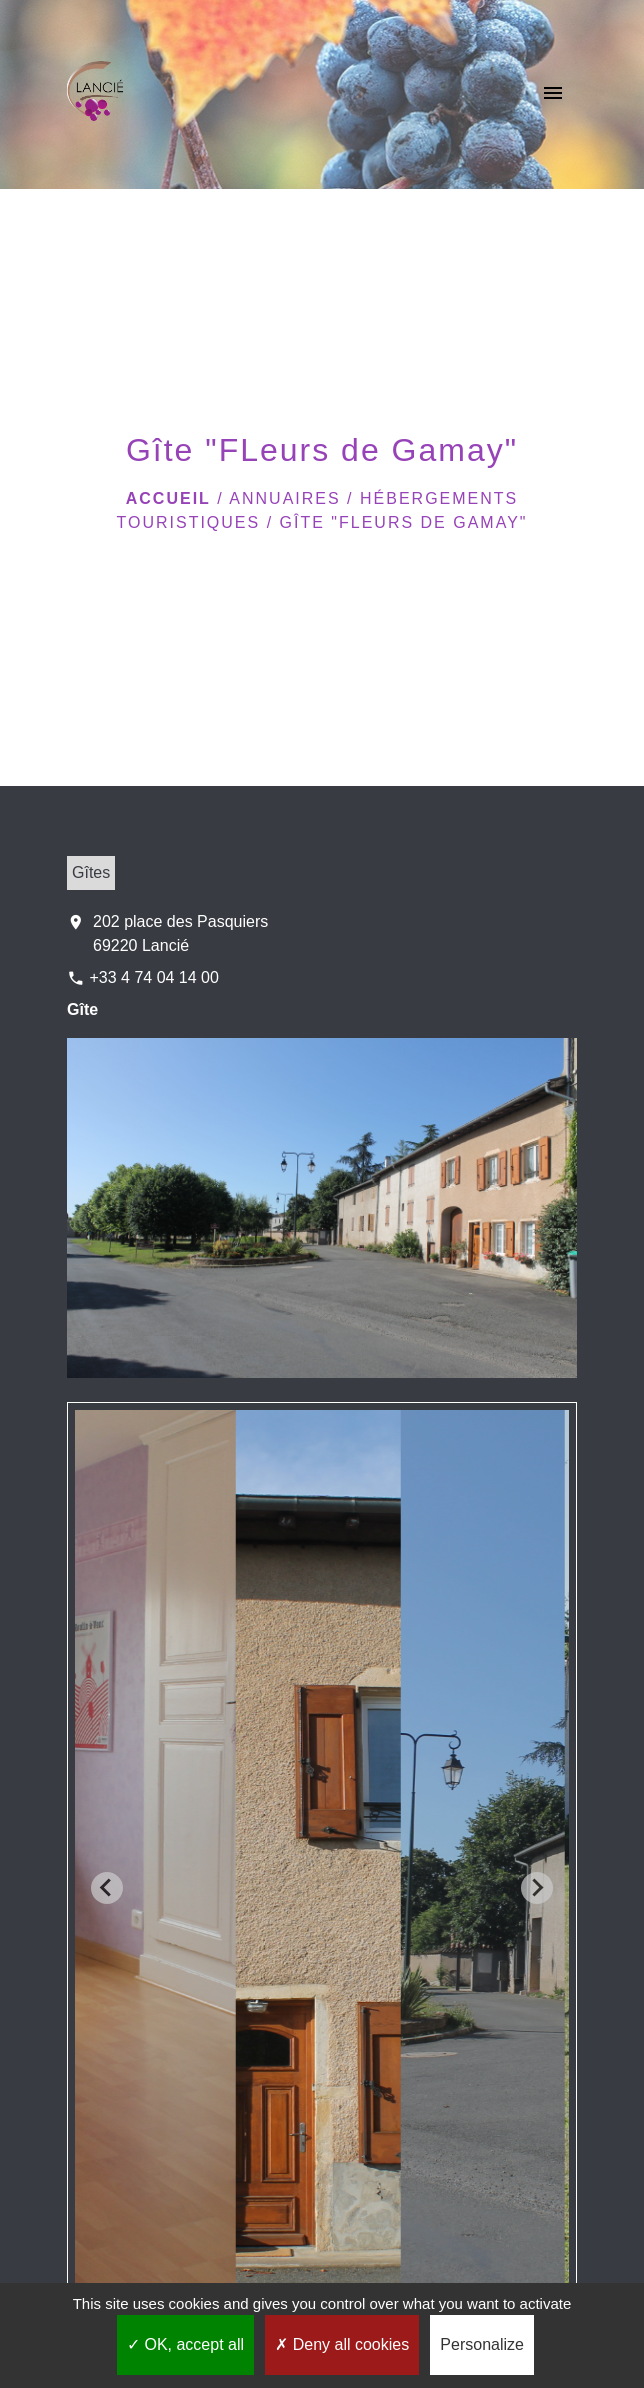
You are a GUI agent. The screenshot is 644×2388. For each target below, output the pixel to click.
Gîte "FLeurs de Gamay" (404, 522)
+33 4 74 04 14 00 (153, 977)
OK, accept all (185, 2344)
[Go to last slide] (107, 1888)
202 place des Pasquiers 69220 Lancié (180, 933)
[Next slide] (537, 1888)
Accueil (168, 498)
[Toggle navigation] (553, 95)
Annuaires (284, 498)
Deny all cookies (342, 2344)
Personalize (482, 2344)
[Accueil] (95, 95)
